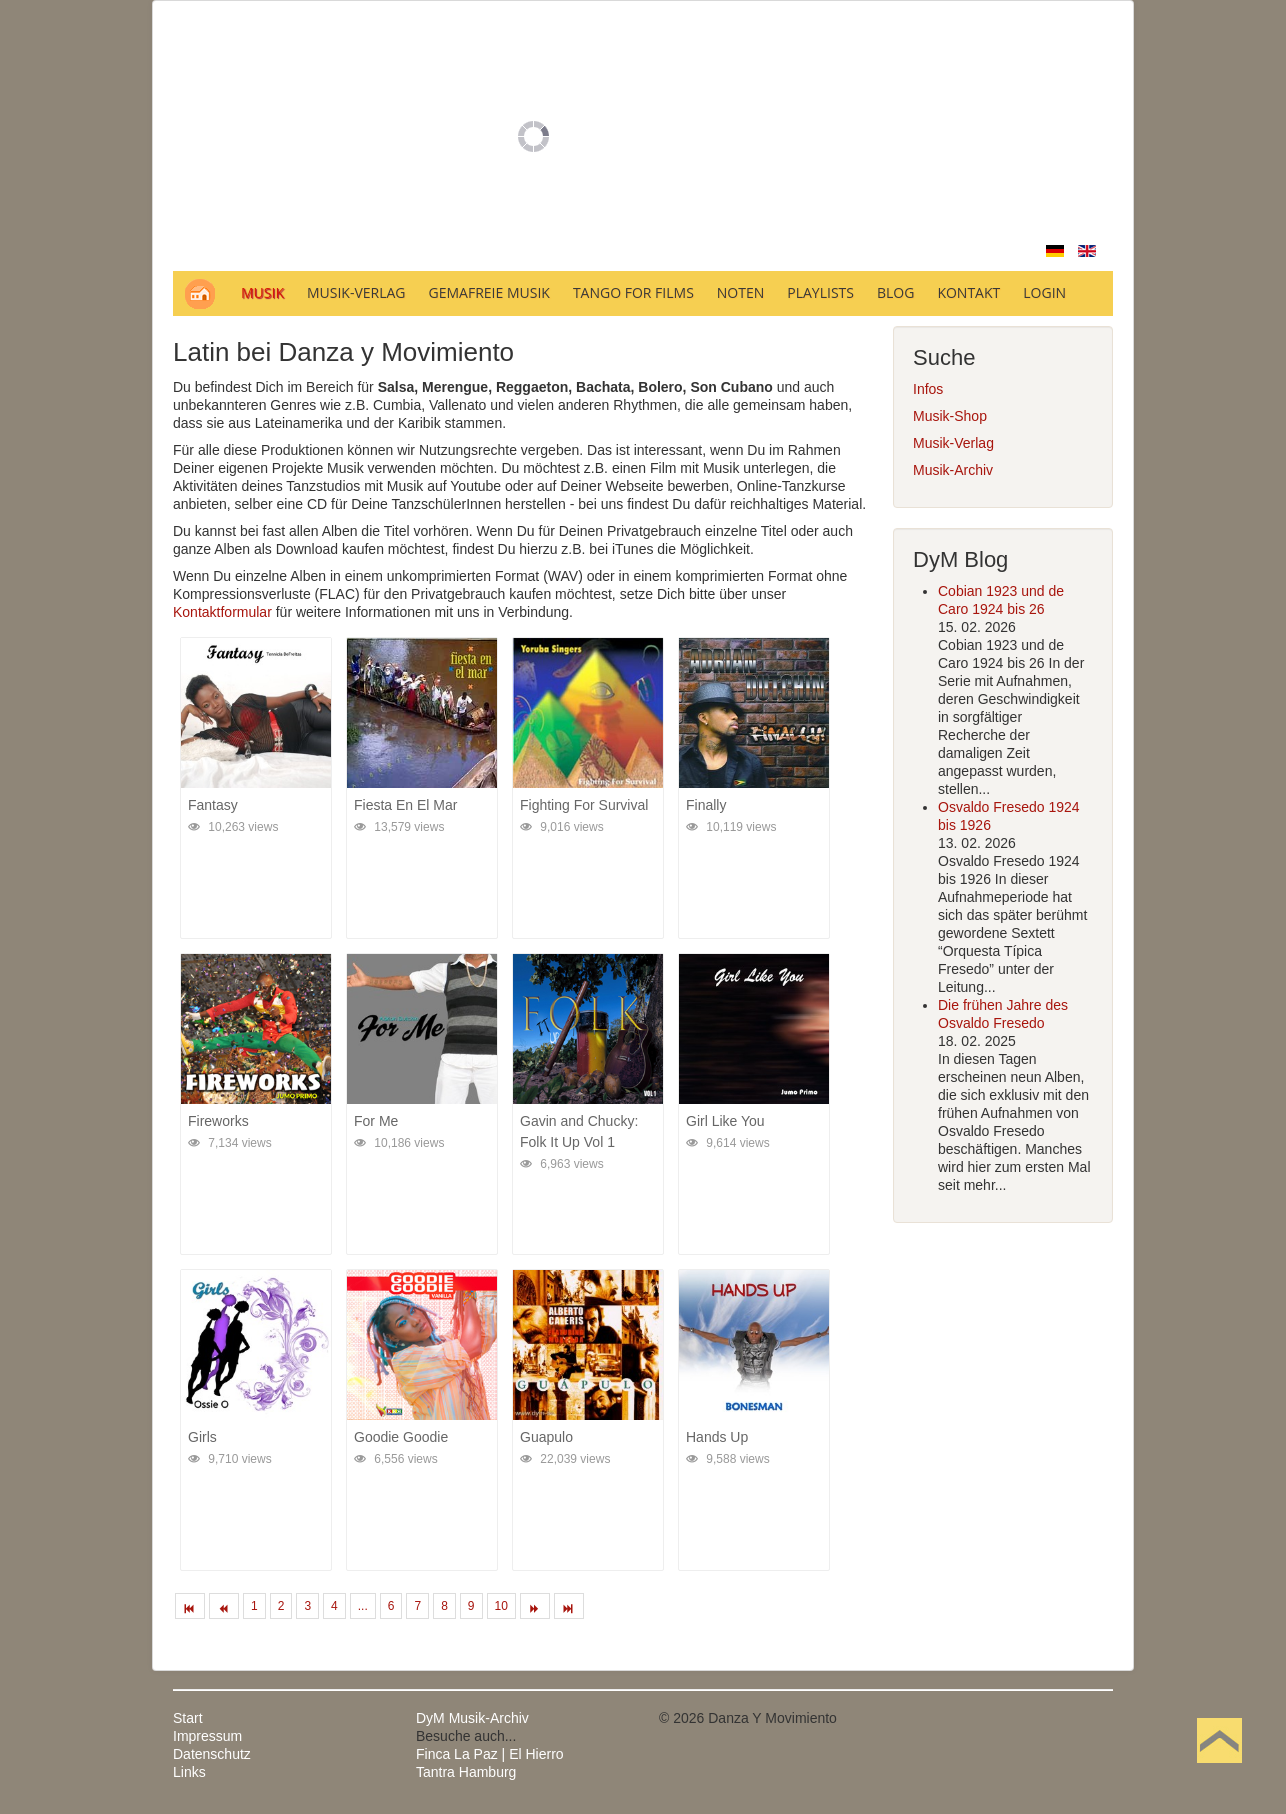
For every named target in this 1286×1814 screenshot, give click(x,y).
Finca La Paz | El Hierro (490, 1754)
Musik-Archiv (953, 470)
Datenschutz (212, 1754)
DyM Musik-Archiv (472, 1718)
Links (189, 1772)
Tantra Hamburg (466, 1772)
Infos (928, 389)
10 (501, 1606)
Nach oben (1219, 1772)
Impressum (207, 1736)
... (363, 1606)
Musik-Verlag (953, 443)
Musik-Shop (950, 416)
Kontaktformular (222, 612)
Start (188, 1718)
